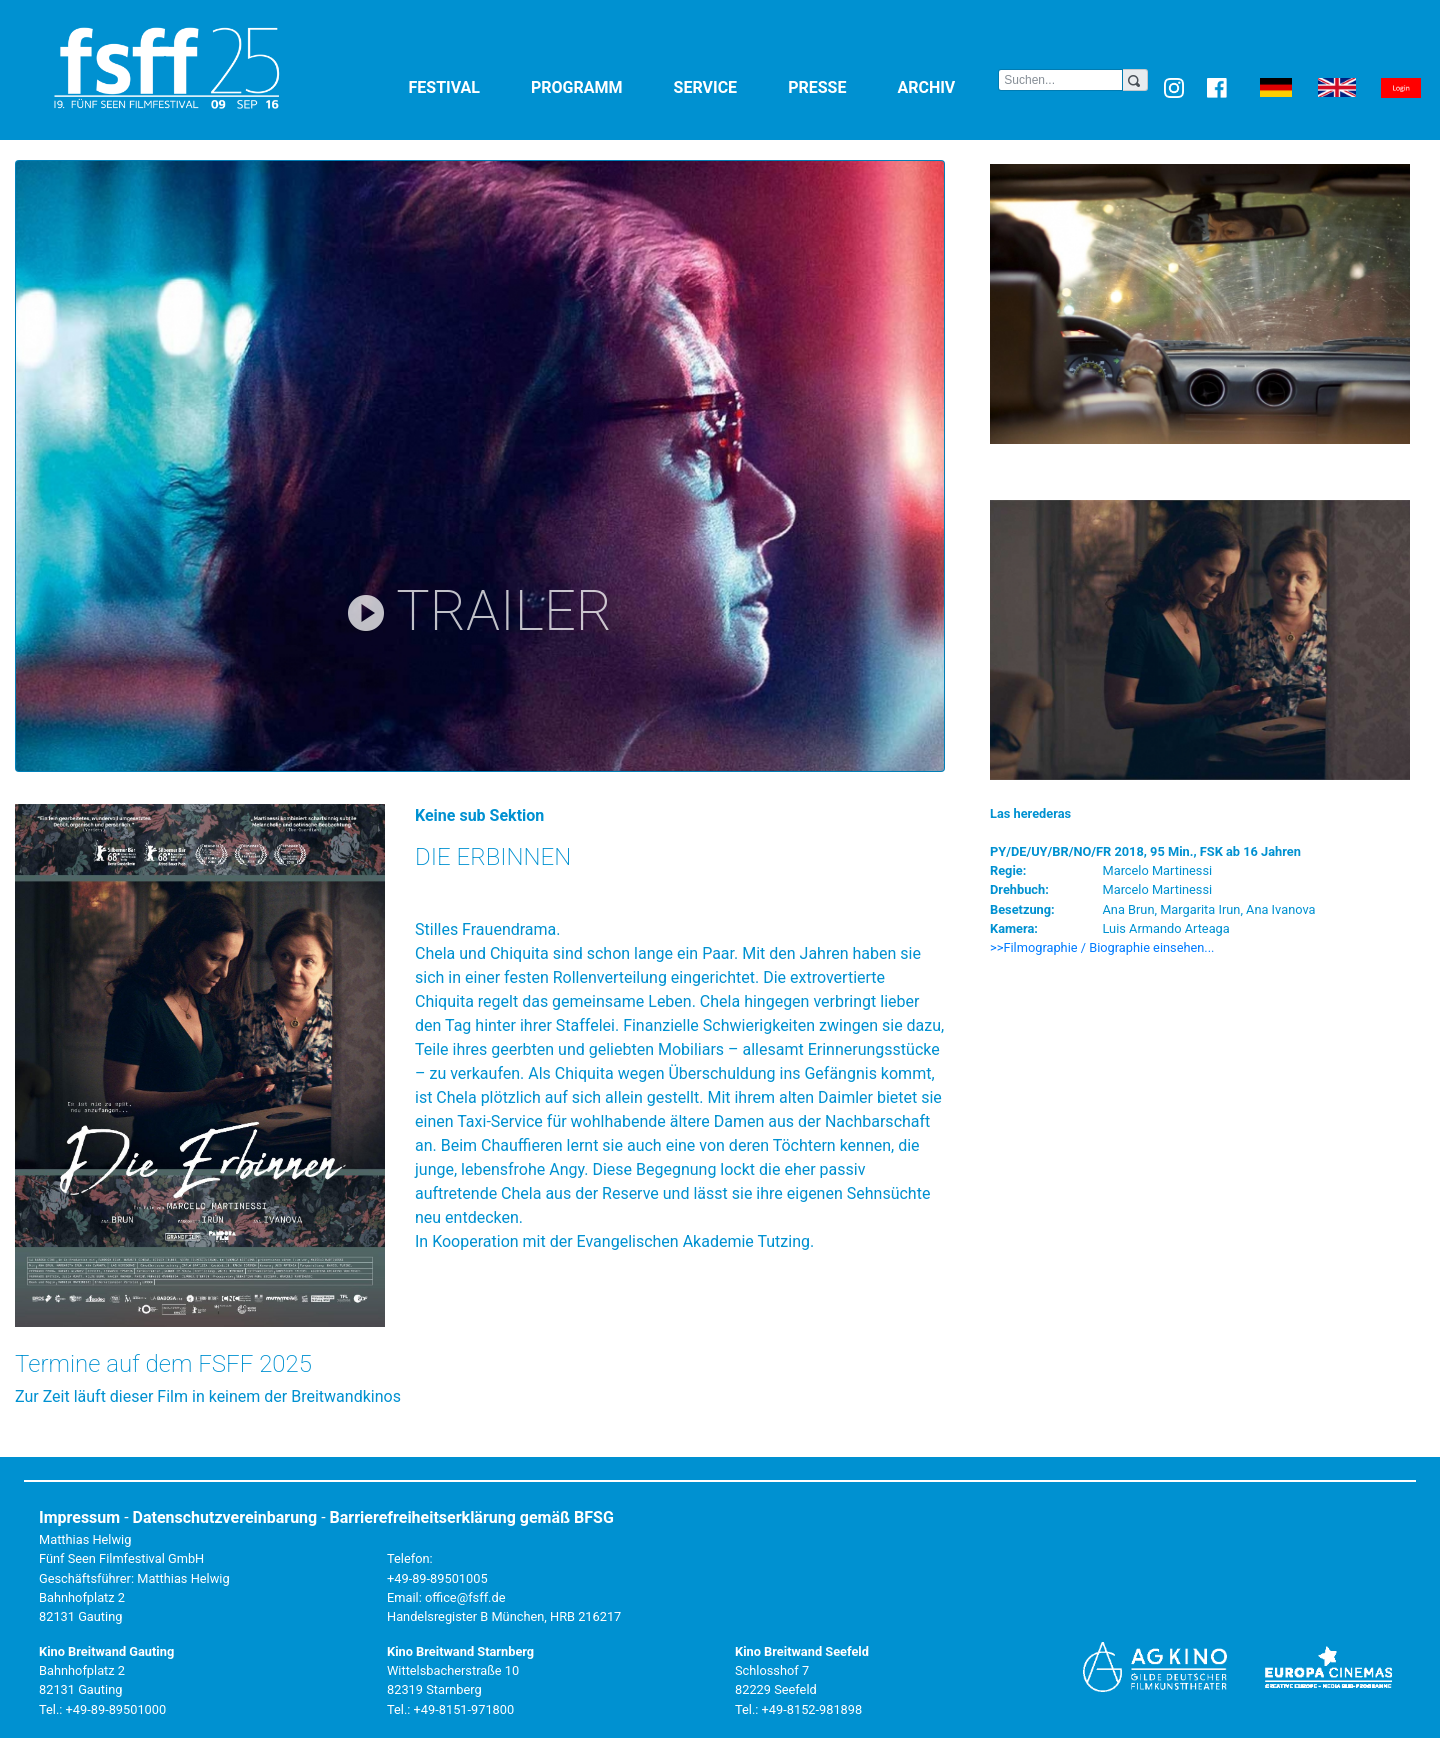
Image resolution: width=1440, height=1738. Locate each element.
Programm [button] (598, 86)
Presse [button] (838, 86)
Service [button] (727, 86)
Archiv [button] (947, 86)
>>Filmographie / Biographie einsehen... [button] (1102, 947)
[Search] (1060, 80)
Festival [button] (466, 86)
